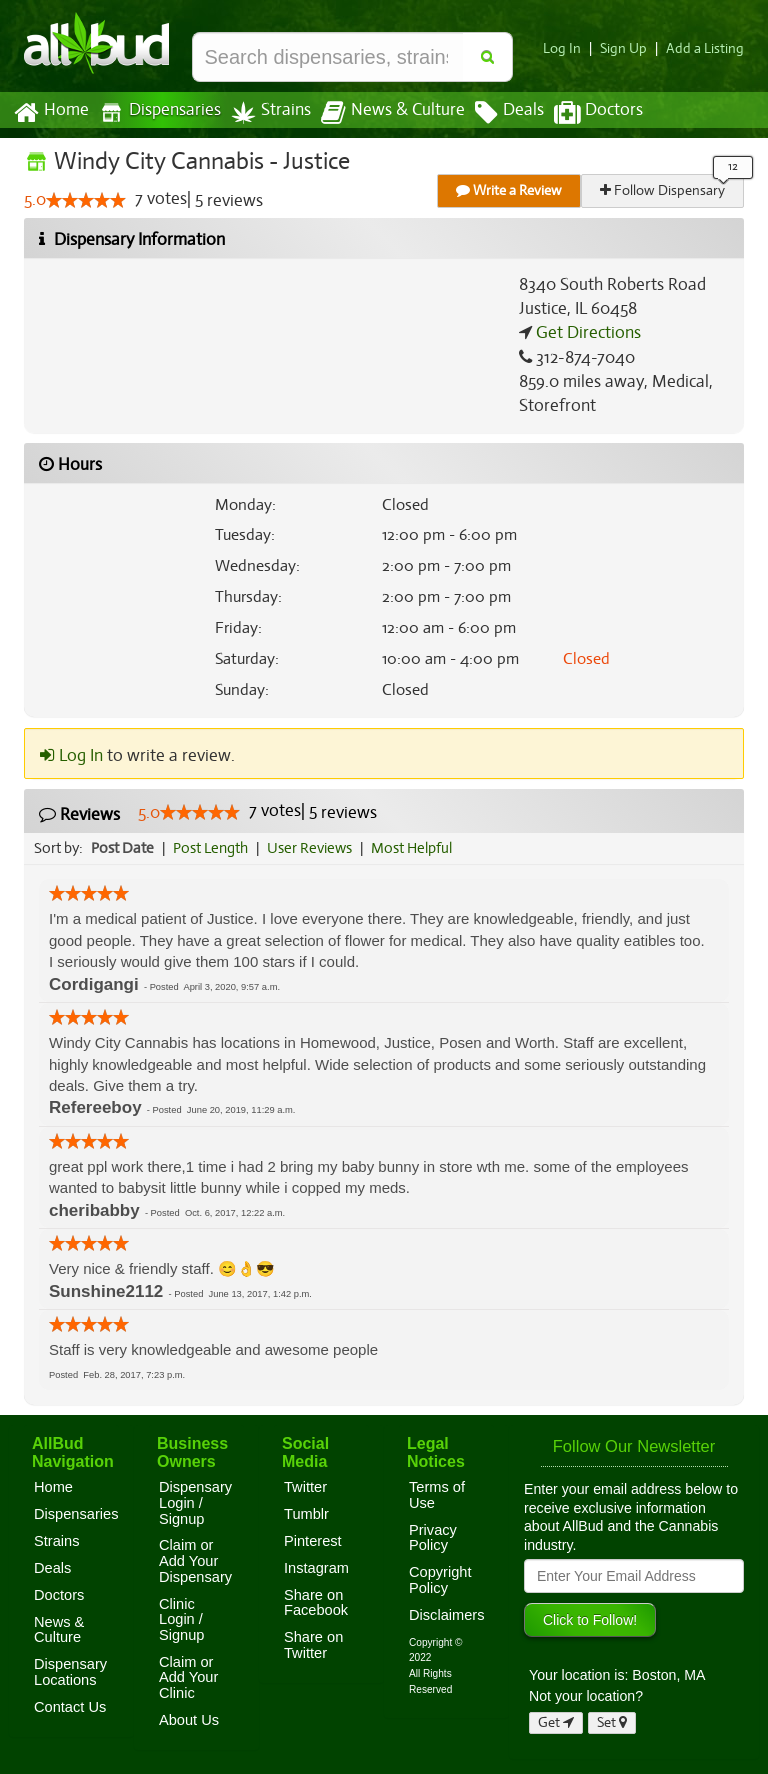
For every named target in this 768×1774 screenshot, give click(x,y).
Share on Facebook (316, 1603)
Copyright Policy (440, 1580)
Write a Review (510, 190)
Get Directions (586, 333)
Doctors (581, 113)
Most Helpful (418, 848)
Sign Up (629, 48)
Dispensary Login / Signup (195, 1502)
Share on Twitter (313, 1645)
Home (50, 113)
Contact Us (70, 1707)
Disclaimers (447, 1615)
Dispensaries (156, 112)
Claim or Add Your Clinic (188, 1677)
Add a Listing (707, 48)
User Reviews (314, 848)
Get (556, 1722)
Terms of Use (437, 1495)
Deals (494, 113)
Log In (570, 48)
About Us (189, 1720)
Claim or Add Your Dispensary (195, 1560)
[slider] (86, 201)
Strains (264, 112)
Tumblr (306, 1514)
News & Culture (382, 113)
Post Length (213, 848)
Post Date (123, 848)
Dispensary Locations (70, 1672)
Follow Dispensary (664, 190)
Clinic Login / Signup (182, 1619)
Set (612, 1722)
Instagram (316, 1568)
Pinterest (313, 1541)
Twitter (305, 1487)
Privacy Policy (433, 1538)
